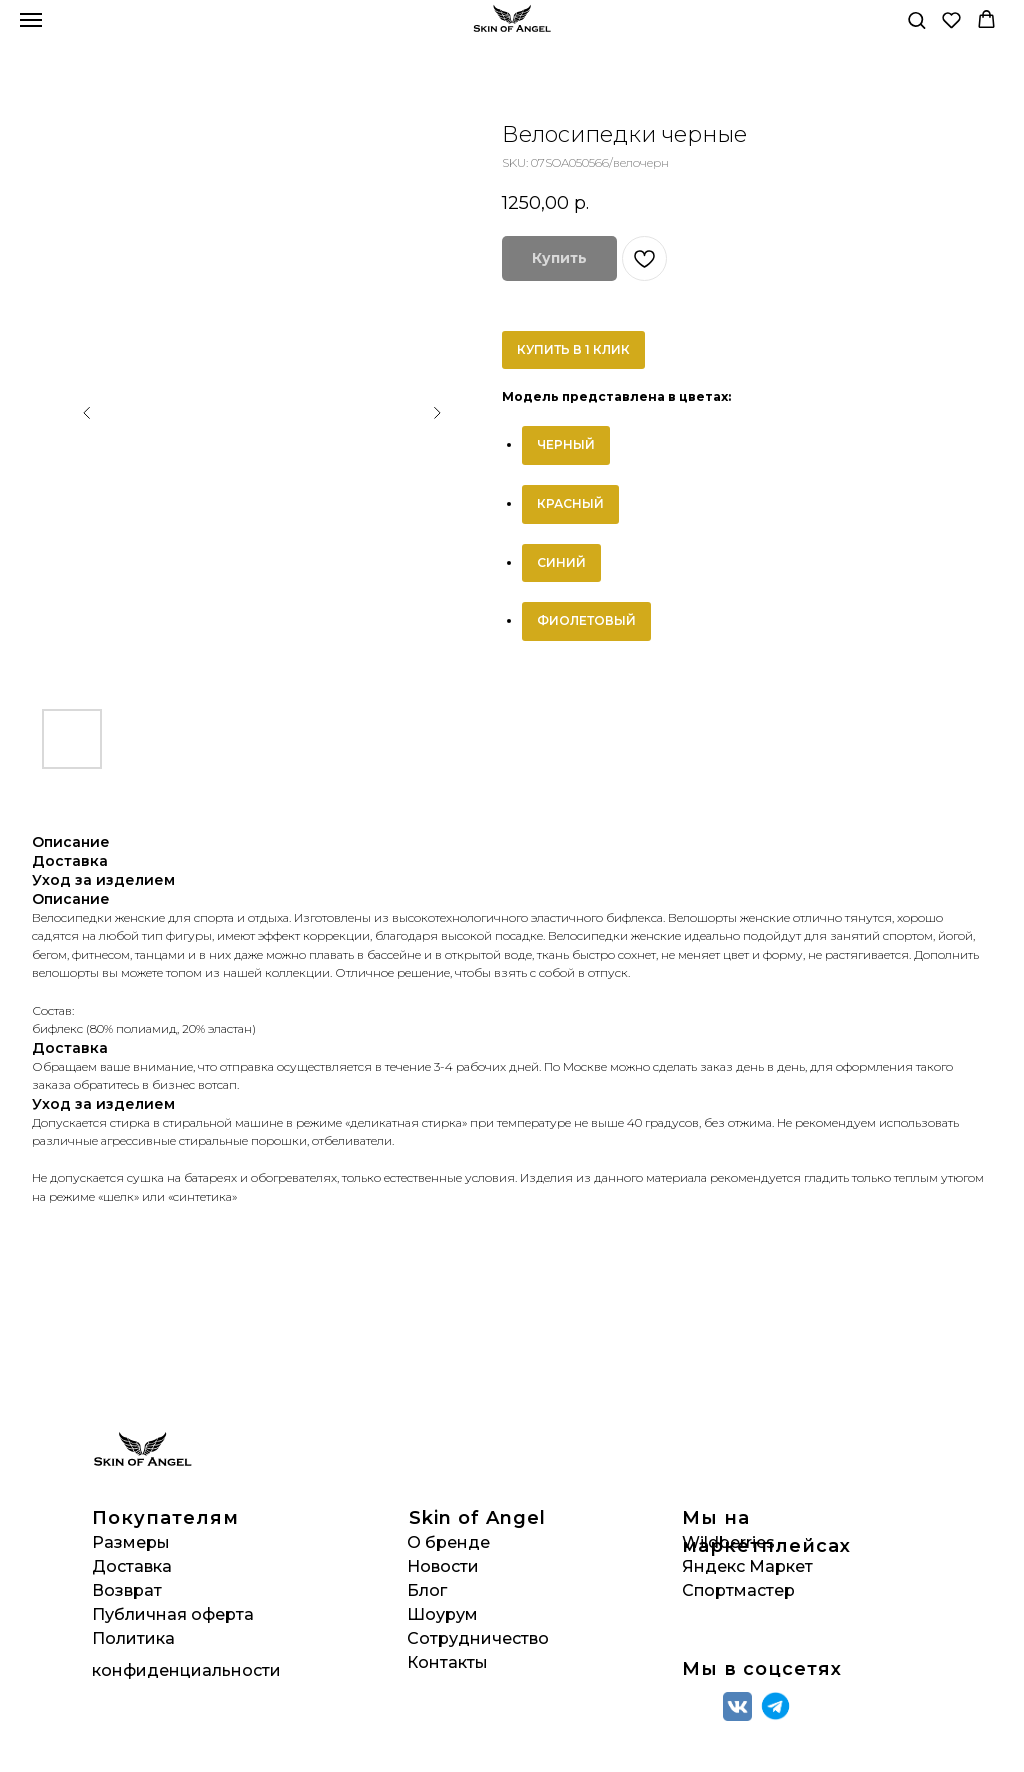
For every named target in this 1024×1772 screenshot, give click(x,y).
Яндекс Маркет (747, 1566)
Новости (443, 1566)
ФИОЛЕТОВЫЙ (586, 620)
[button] (916, 19)
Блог (427, 1590)
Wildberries (728, 1542)
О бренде (448, 1542)
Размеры (131, 1542)
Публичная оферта (173, 1614)
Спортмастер (738, 1590)
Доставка (132, 1566)
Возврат (127, 1590)
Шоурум (442, 1614)
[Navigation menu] (31, 20)
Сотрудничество (478, 1638)
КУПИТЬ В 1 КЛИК (573, 349)
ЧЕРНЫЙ (566, 444)
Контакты (447, 1662)
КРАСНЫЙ (570, 503)
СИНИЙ (561, 562)
